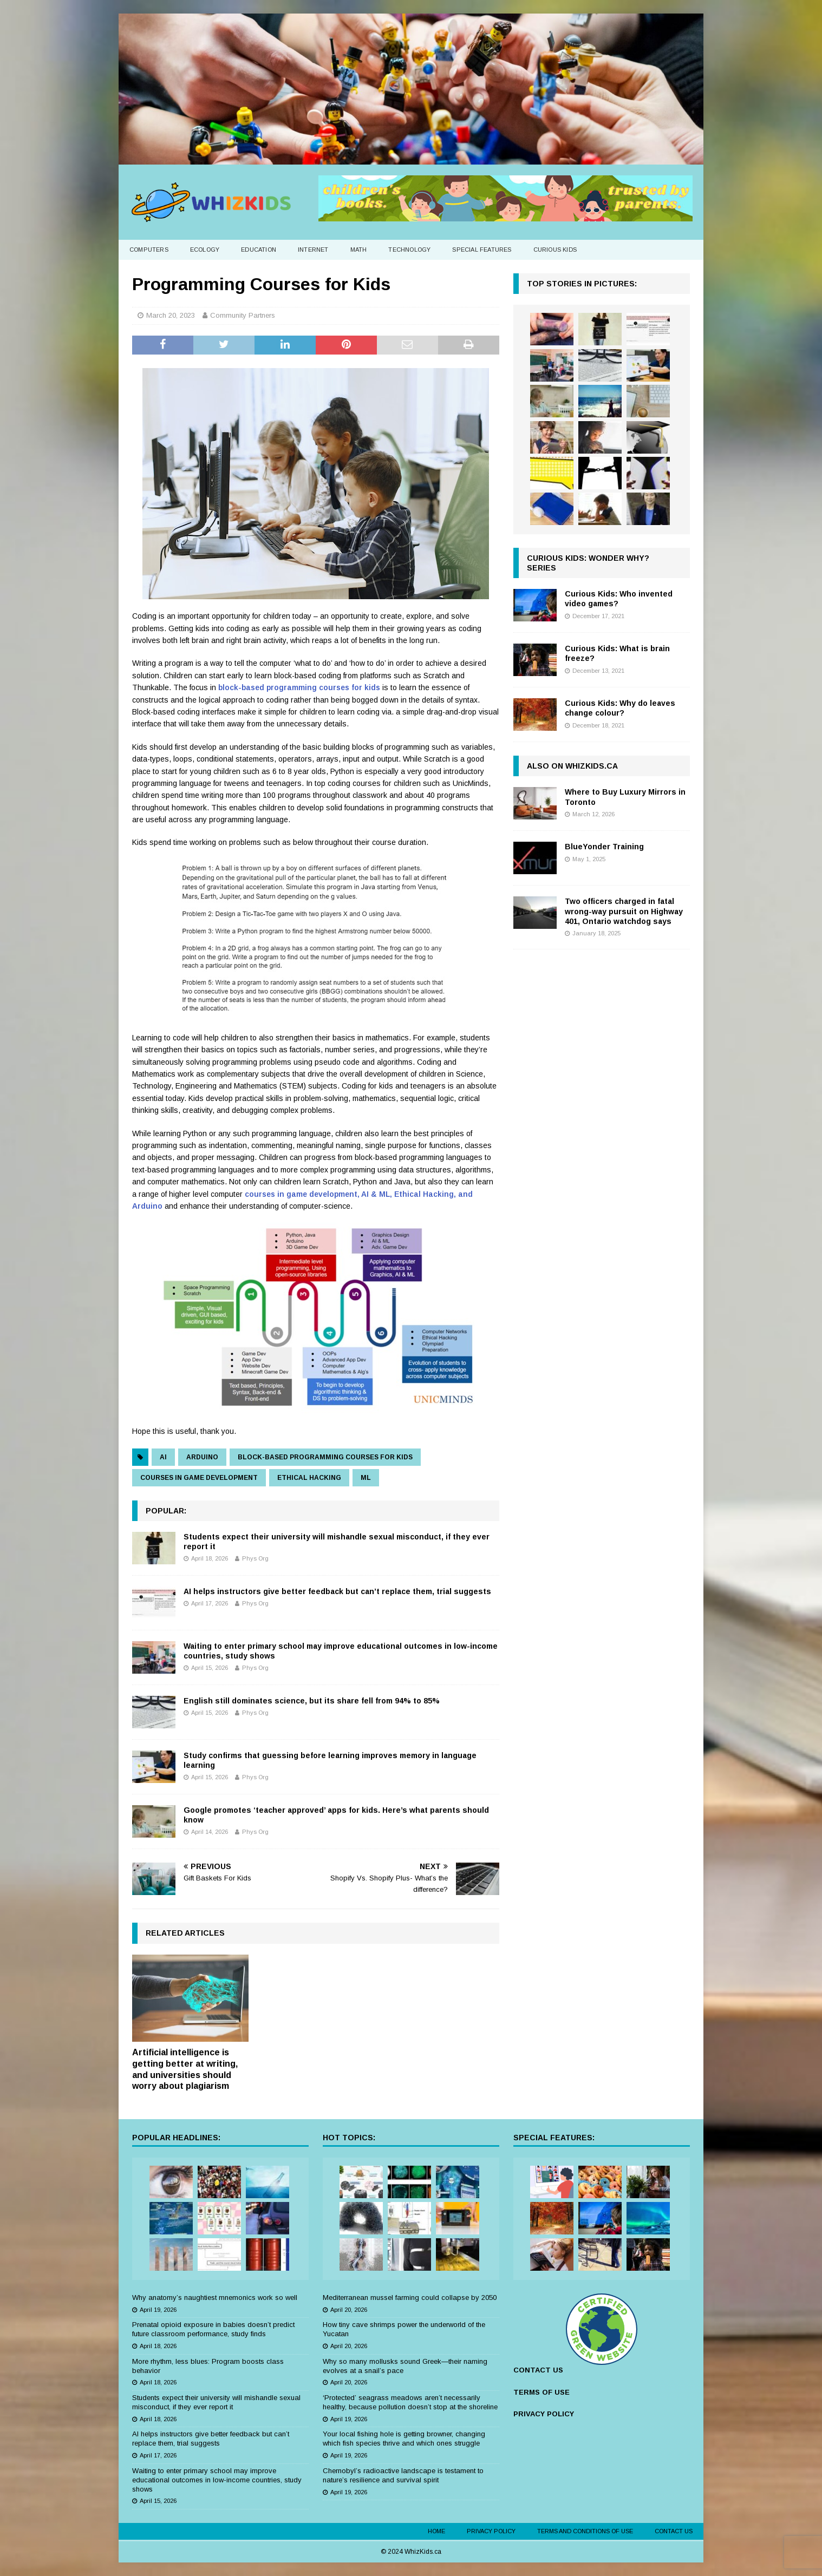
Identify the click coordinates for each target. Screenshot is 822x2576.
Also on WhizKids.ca (572, 766)
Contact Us (674, 2531)
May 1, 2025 (588, 859)
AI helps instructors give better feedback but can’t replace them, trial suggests (337, 1591)
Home (436, 2531)
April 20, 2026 (348, 2309)
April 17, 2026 (209, 1603)
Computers (148, 249)
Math (358, 249)
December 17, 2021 (598, 616)
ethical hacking (309, 1478)
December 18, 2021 (598, 725)
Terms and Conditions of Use (585, 2531)
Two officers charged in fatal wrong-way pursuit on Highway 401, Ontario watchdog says (624, 911)
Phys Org (255, 1558)
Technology (409, 249)
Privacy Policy (491, 2531)
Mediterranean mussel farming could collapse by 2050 (410, 2297)
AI (163, 1457)
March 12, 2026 (593, 814)
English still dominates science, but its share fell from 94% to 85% (312, 1700)
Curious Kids (555, 249)
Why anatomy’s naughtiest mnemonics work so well (214, 2297)
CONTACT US (538, 2370)
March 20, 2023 (170, 315)
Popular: (166, 1510)
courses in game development (199, 1478)
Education (258, 249)
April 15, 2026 (209, 1667)
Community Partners (242, 315)
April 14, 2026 (209, 1831)
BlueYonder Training (604, 846)
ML (366, 1478)
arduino (202, 1457)
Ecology (204, 249)
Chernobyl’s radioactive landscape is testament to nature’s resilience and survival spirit (403, 2475)
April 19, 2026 (158, 2309)
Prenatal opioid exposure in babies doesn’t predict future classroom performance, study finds (213, 2329)
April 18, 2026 (209, 1558)
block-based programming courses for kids (299, 687)
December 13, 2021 (598, 670)
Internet (313, 249)
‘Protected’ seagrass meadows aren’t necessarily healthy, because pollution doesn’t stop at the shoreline (410, 2402)
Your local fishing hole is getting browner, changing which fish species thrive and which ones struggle (404, 2438)
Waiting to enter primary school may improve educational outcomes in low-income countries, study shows (217, 2480)
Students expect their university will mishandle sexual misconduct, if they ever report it (216, 2402)
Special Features (481, 249)
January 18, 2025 (596, 933)
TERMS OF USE (541, 2392)
